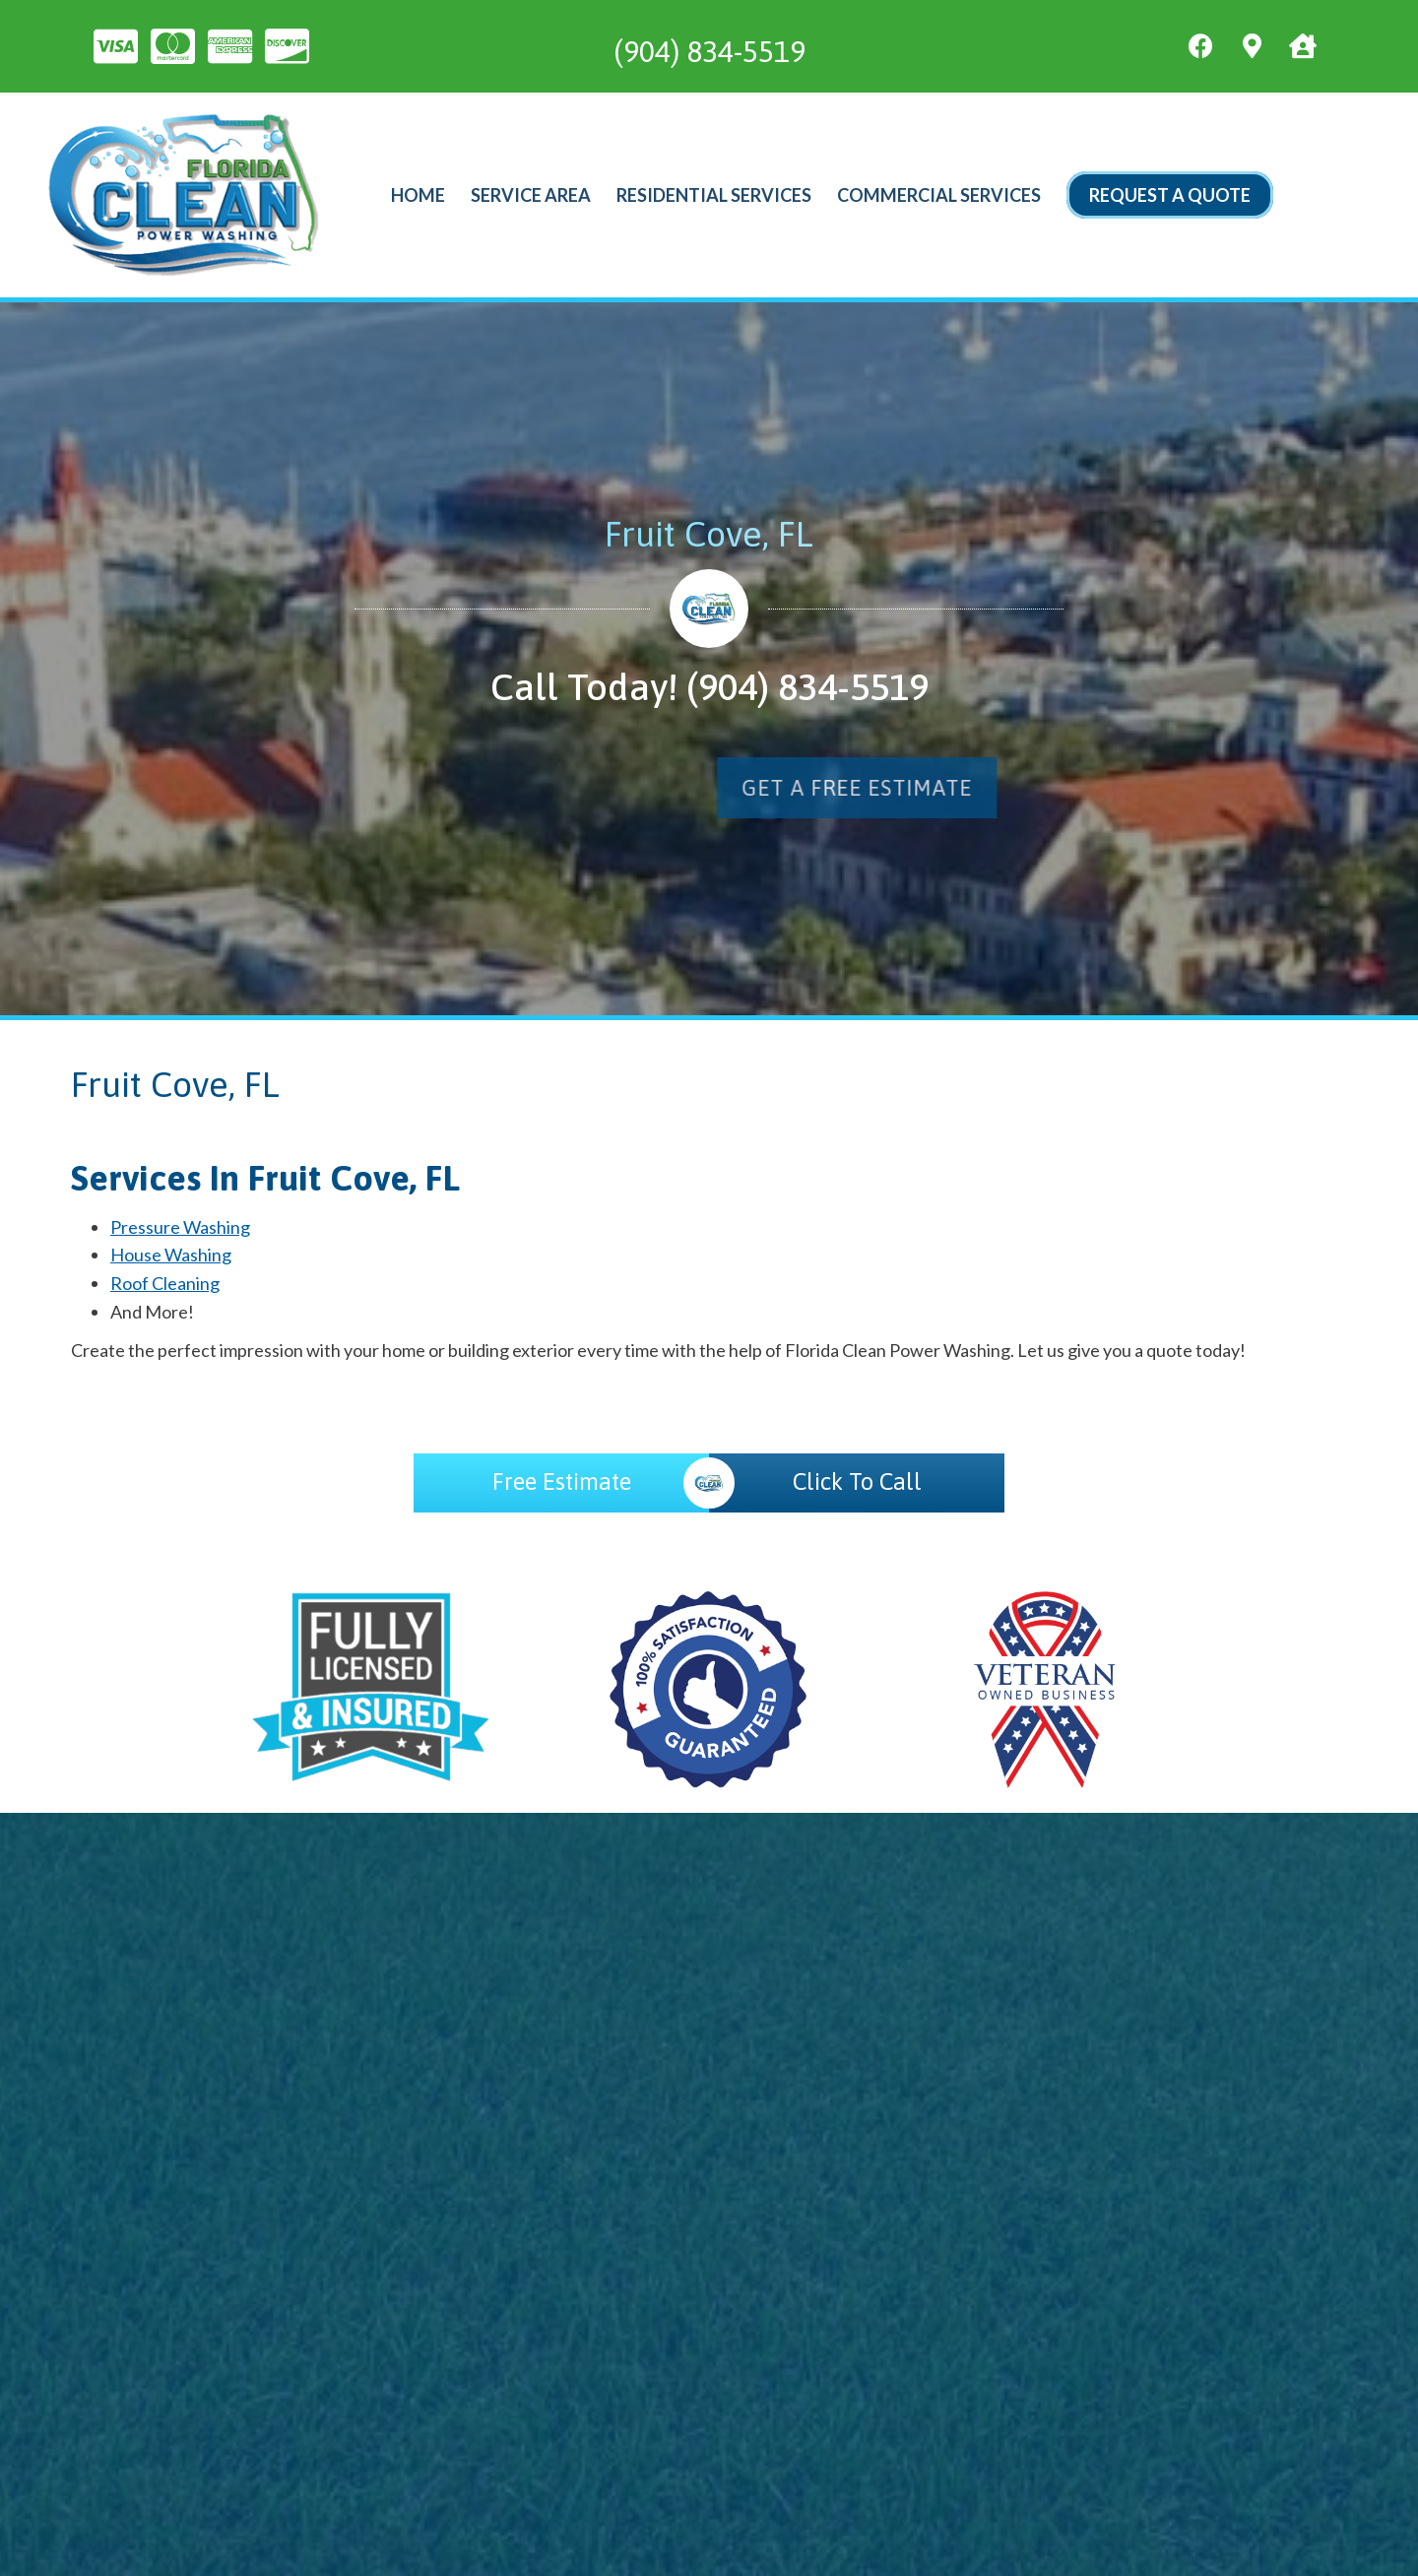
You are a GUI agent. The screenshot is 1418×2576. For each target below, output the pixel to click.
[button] (1221, 787)
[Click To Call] (856, 1483)
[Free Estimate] (561, 1483)
